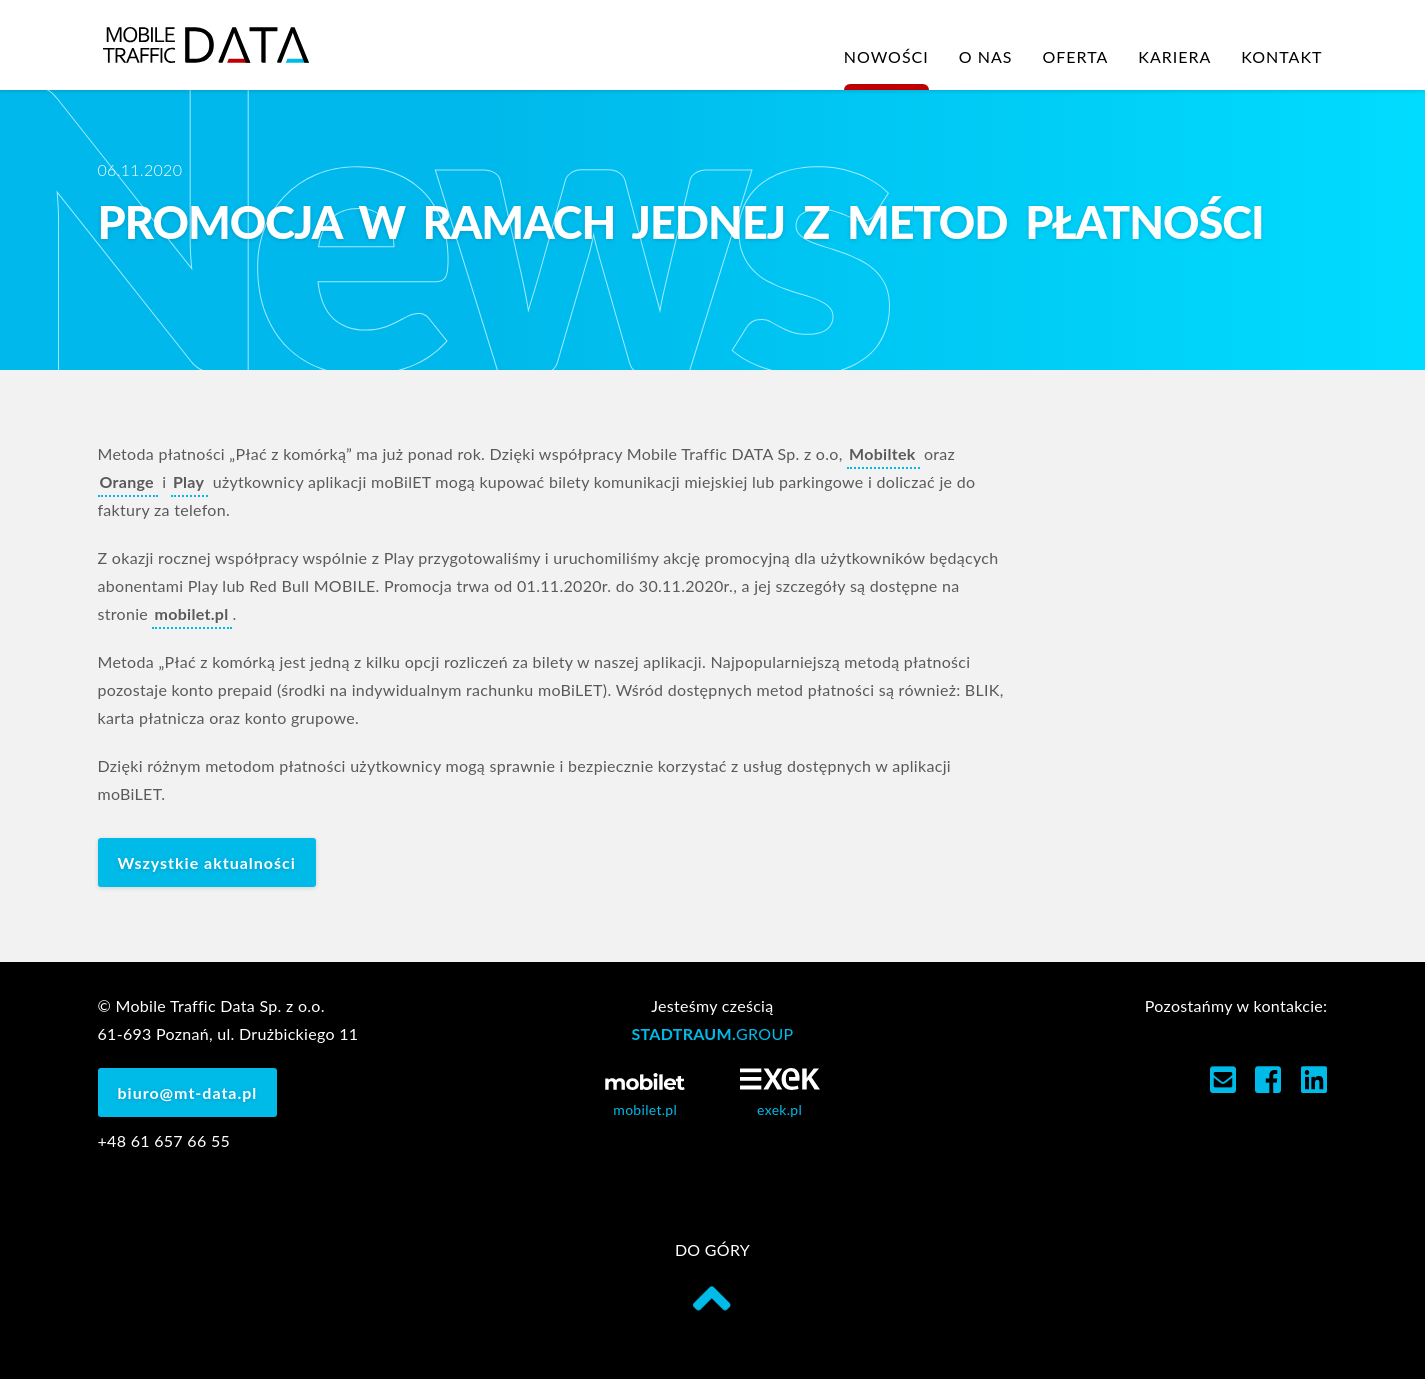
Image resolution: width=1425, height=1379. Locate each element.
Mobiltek (882, 453)
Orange (127, 481)
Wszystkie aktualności (207, 862)
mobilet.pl (191, 613)
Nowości (886, 56)
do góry (712, 1279)
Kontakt (1281, 56)
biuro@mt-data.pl (188, 1092)
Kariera (1174, 56)
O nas (986, 56)
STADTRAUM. (712, 1033)
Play (188, 481)
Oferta (1075, 56)
